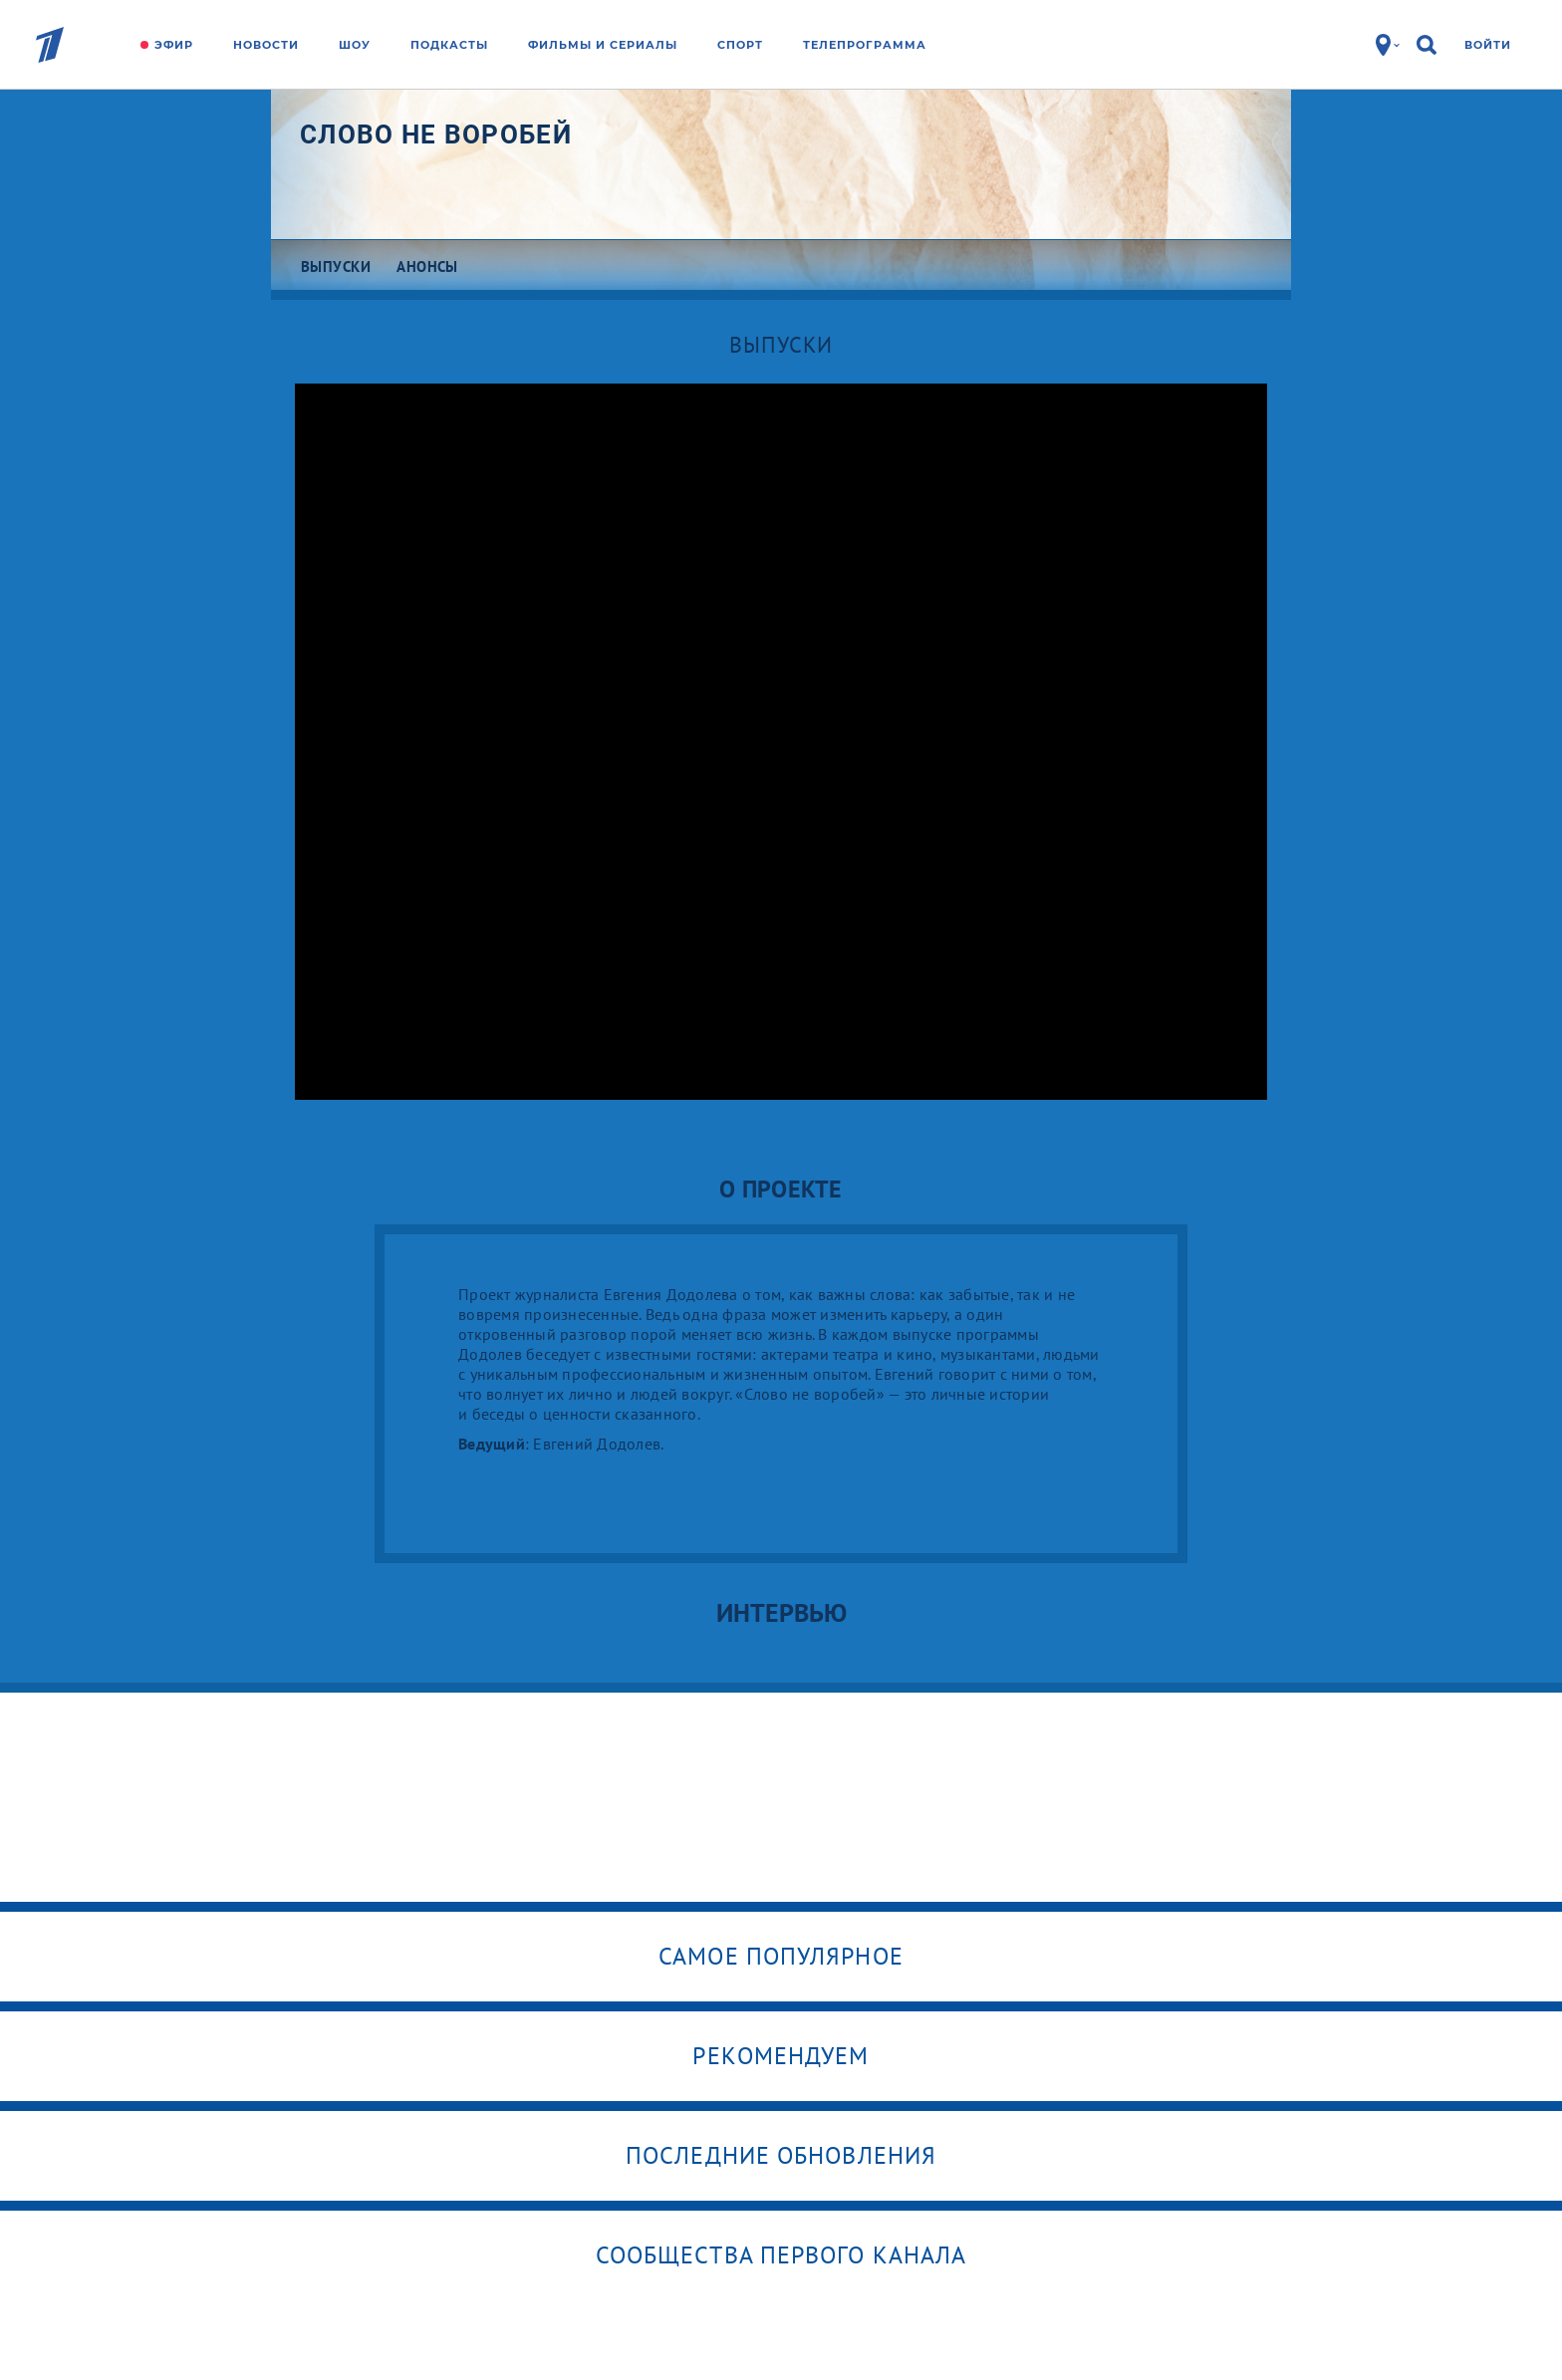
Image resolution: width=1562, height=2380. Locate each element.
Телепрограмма (864, 45)
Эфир (173, 45)
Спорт (740, 45)
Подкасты (449, 45)
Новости (266, 45)
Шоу (355, 45)
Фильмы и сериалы (602, 45)
